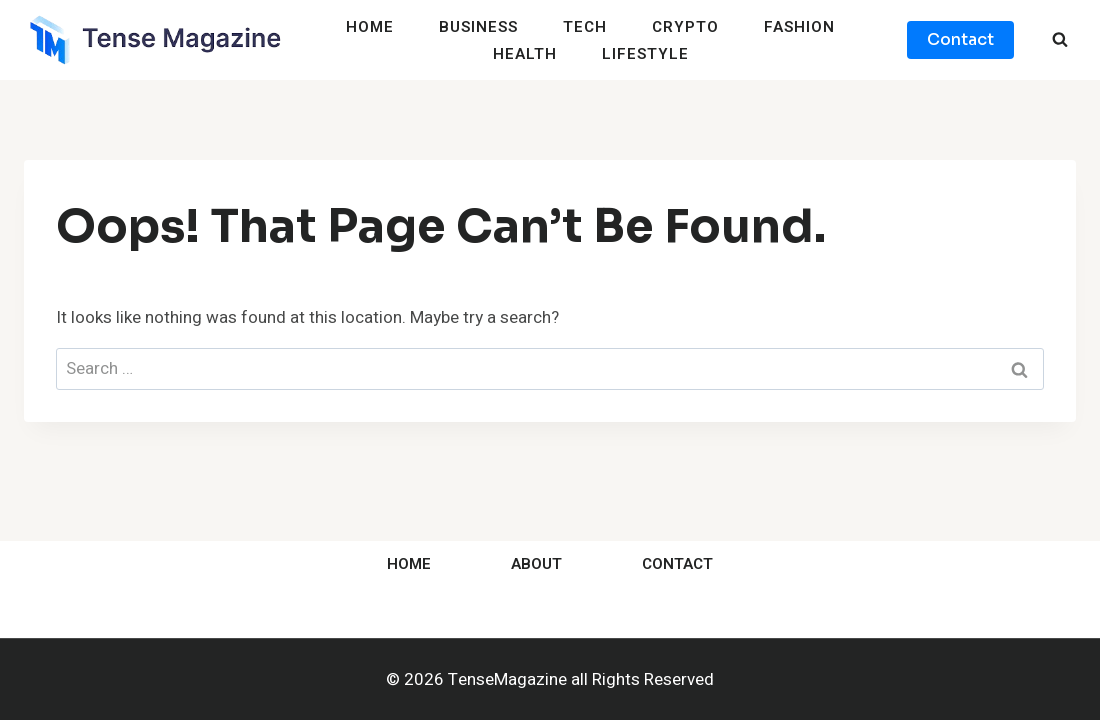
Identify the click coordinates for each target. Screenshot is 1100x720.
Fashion (799, 27)
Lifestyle (645, 54)
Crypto (685, 27)
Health (525, 54)
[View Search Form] (1060, 40)
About (536, 564)
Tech (585, 27)
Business (478, 27)
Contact (960, 39)
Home (370, 27)
